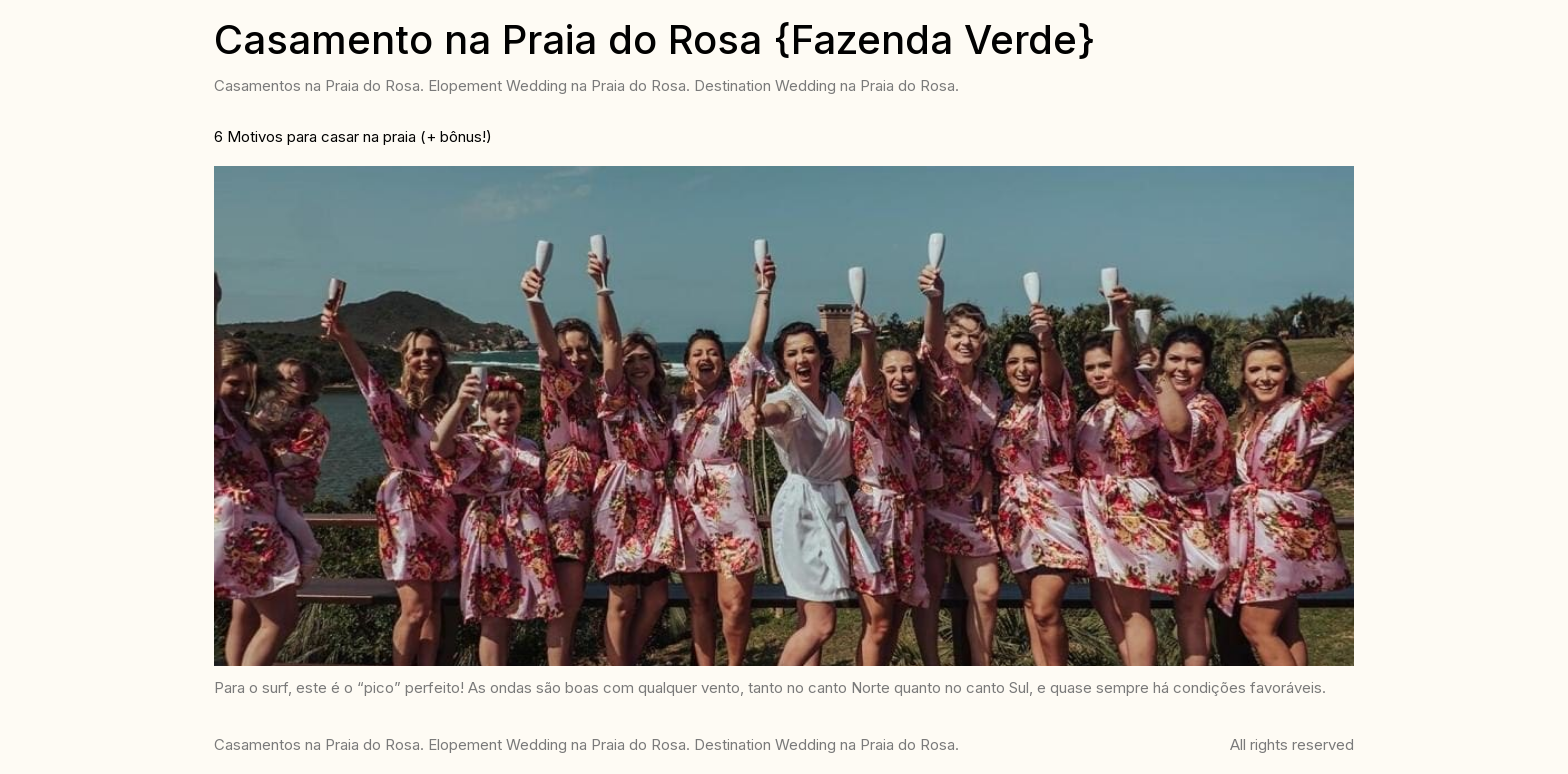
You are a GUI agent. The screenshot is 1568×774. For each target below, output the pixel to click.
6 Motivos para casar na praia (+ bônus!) (353, 136)
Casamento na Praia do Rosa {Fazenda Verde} (654, 39)
